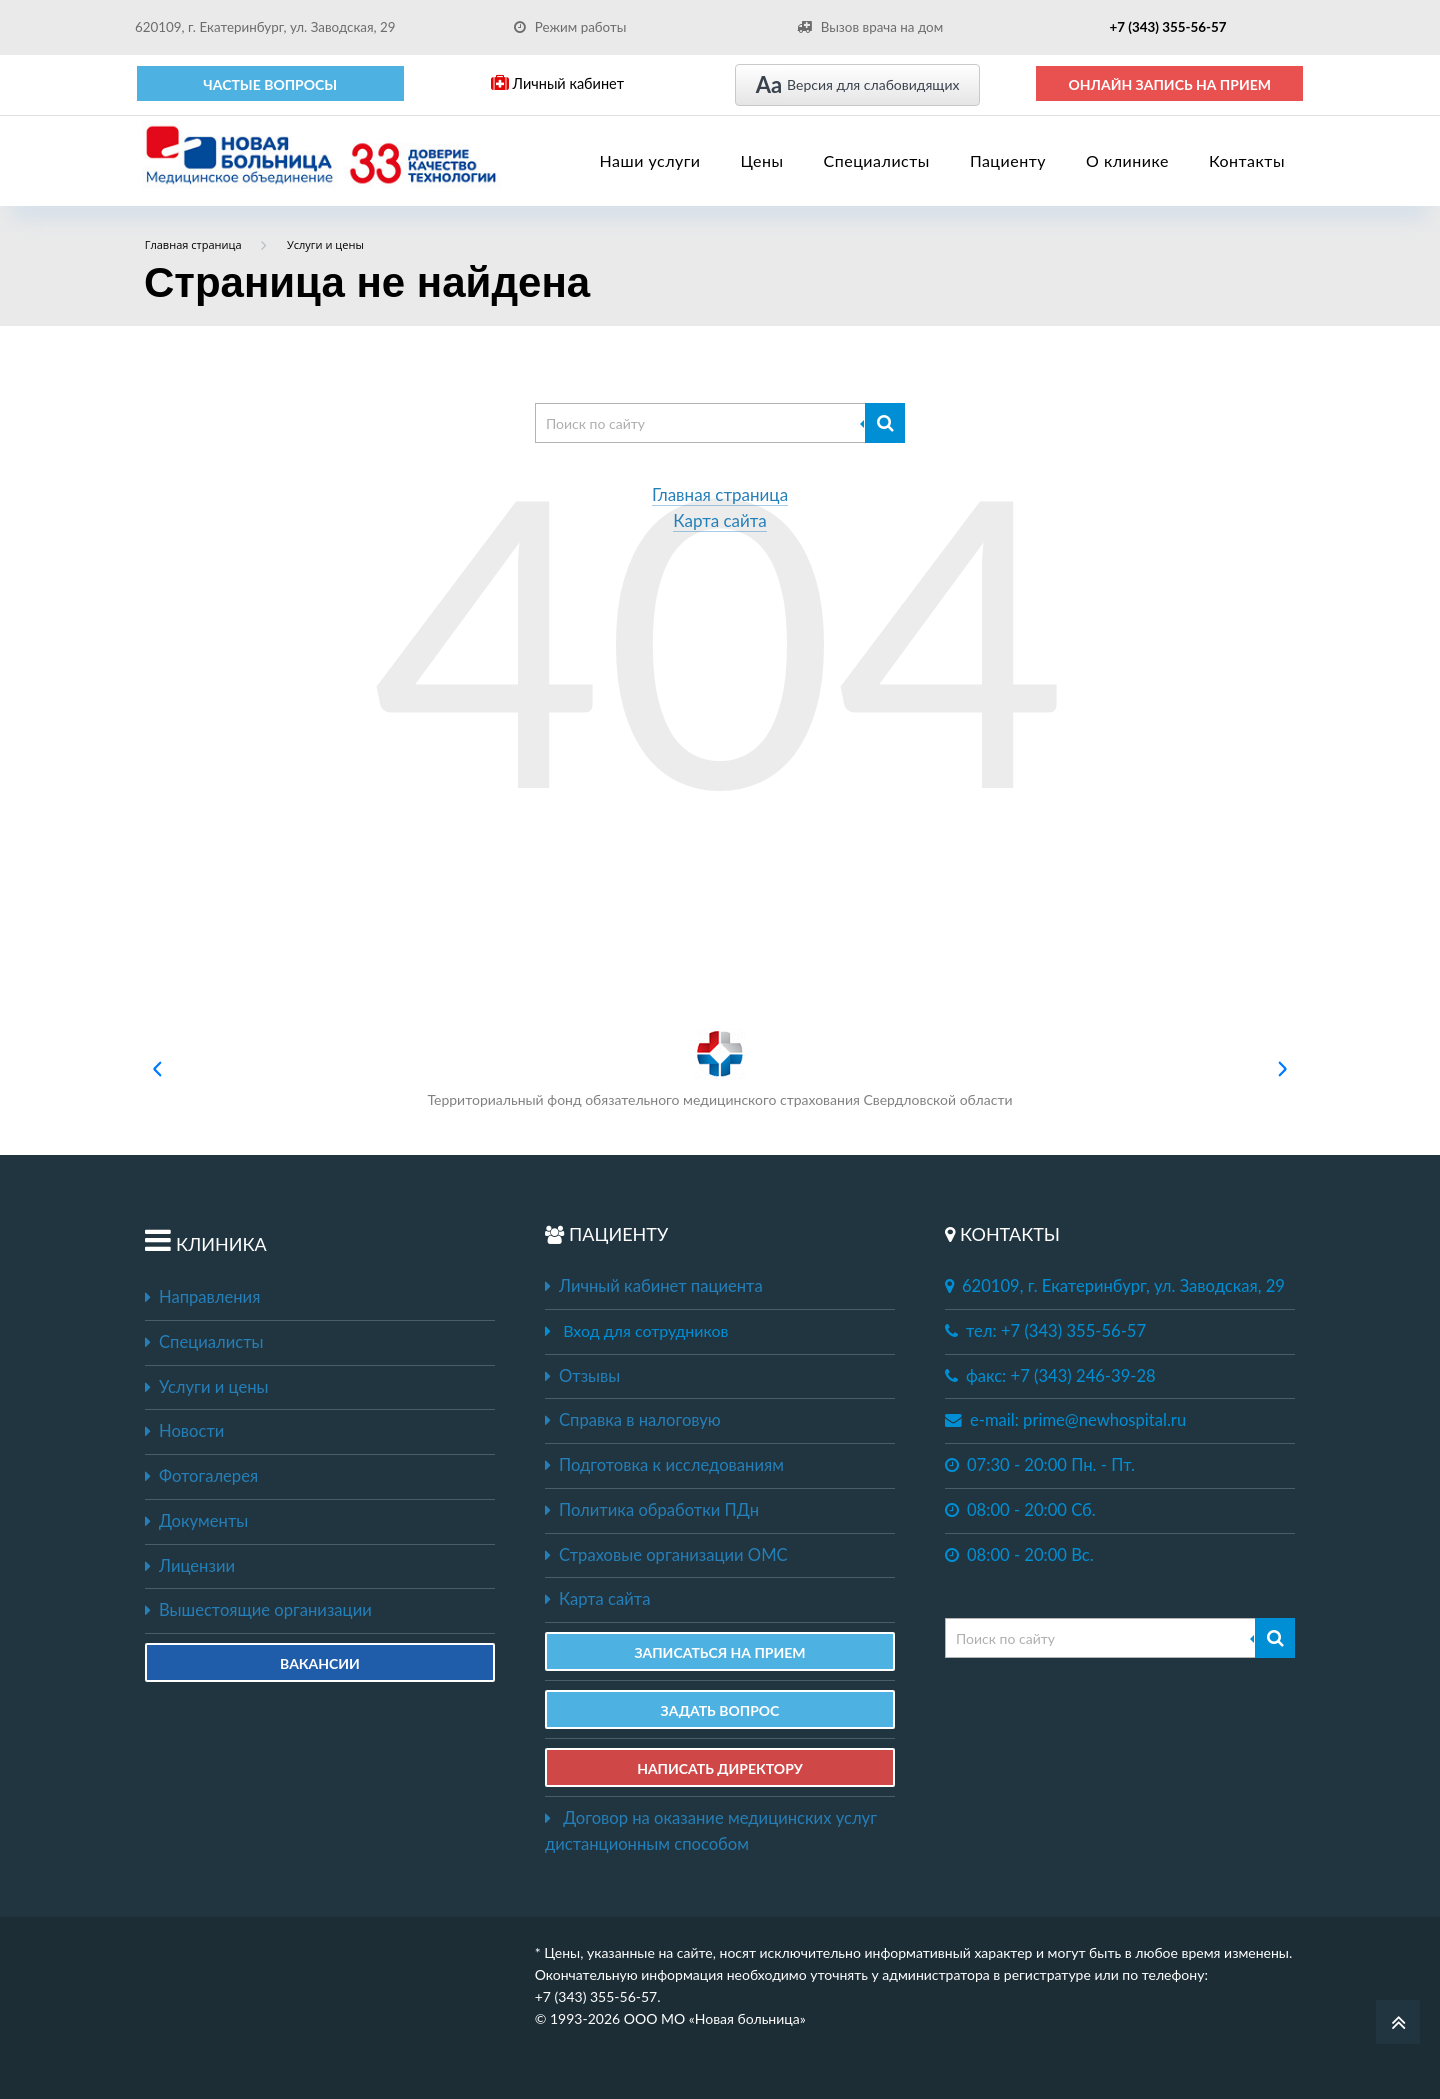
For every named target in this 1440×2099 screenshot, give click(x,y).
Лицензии (190, 1566)
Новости (184, 1431)
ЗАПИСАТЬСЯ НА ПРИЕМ (719, 1652)
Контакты (1247, 160)
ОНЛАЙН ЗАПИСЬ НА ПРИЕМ (1169, 84)
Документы (196, 1521)
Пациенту (1008, 160)
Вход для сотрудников (645, 1330)
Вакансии (320, 1663)
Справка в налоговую (633, 1420)
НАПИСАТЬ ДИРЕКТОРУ (720, 1768)
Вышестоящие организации (258, 1610)
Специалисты (877, 160)
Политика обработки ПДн (652, 1510)
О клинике (1127, 160)
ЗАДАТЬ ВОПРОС (720, 1710)
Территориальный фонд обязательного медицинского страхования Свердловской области (719, 1068)
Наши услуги (650, 160)
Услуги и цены (206, 1387)
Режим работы (570, 27)
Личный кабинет (557, 83)
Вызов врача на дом (870, 27)
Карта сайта (720, 521)
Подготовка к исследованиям (664, 1465)
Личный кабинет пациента (654, 1286)
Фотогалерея (201, 1476)
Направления (202, 1297)
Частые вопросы (270, 84)
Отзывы (582, 1376)
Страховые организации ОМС (666, 1555)
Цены (762, 160)
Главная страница (720, 495)
